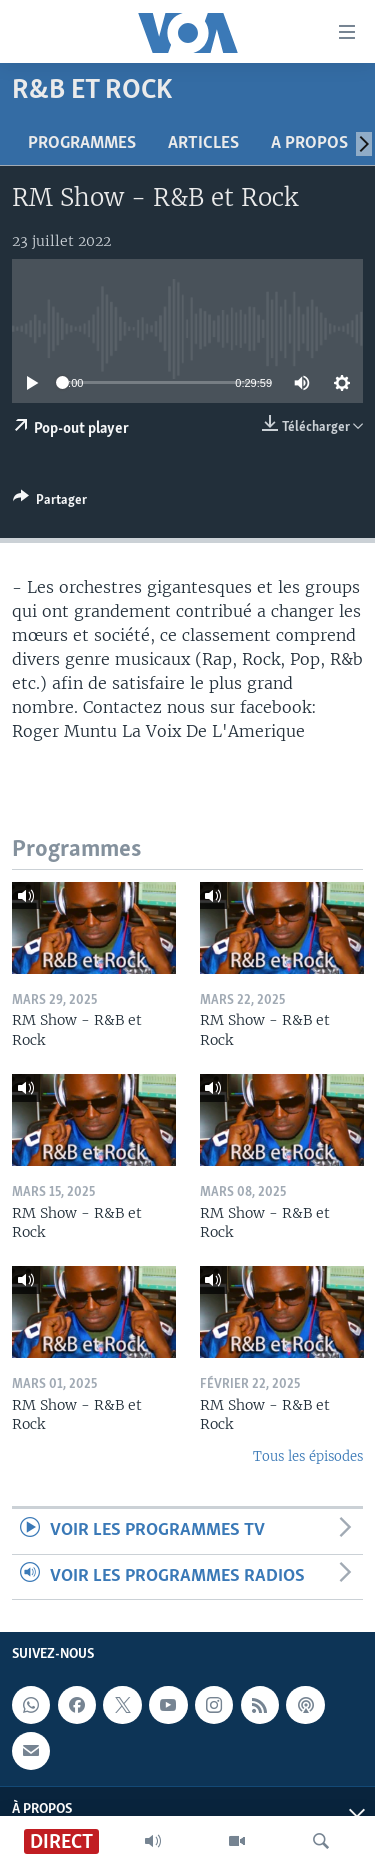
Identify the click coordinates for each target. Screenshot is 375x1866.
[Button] (50, 503)
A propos (309, 143)
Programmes (82, 143)
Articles (203, 143)
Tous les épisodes (308, 1456)
